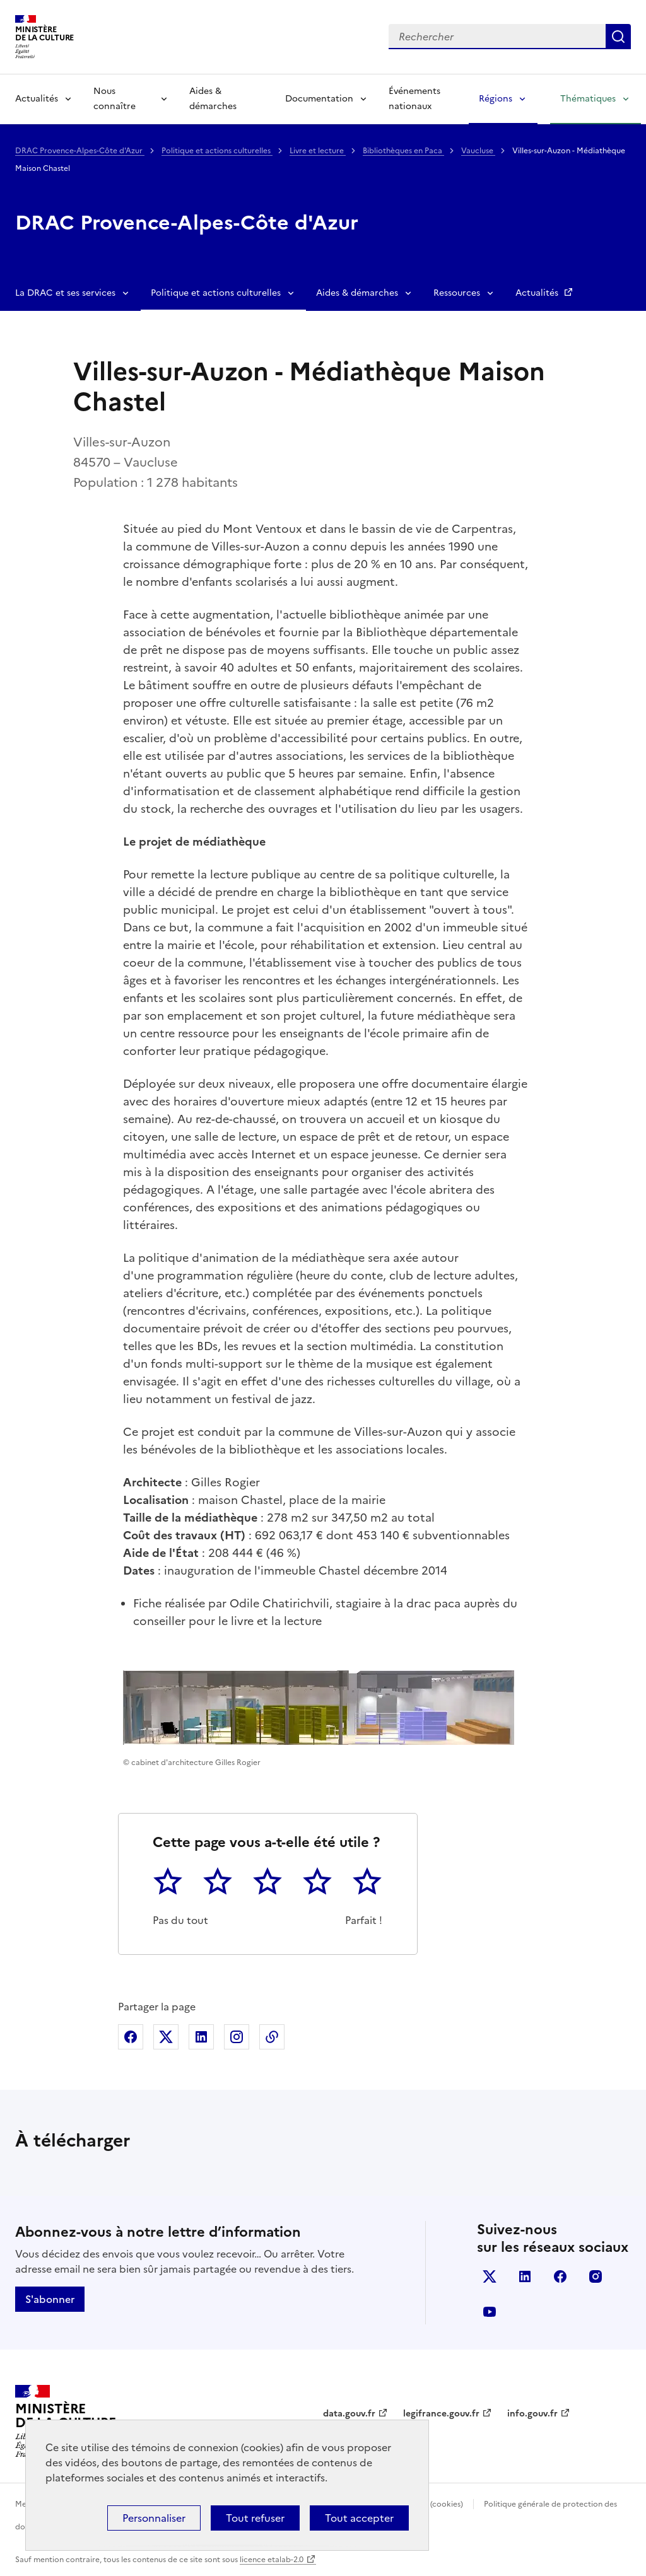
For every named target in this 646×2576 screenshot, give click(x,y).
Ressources (456, 293)
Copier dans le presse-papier (272, 2036)
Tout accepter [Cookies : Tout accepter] (359, 2518)
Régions (495, 98)
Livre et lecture (318, 150)
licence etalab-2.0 (271, 2559)
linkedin (524, 2276)
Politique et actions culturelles (217, 150)
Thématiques (588, 98)
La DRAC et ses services (65, 293)
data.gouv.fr (349, 2413)
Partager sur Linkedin (201, 2036)
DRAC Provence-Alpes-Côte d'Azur (79, 150)
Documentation (319, 98)
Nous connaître (114, 99)
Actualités (36, 98)
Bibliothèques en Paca (403, 150)
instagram (595, 2276)
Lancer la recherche (618, 36)
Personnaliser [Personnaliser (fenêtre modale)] (153, 2518)
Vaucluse (478, 150)
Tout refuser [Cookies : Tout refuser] (255, 2518)
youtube (489, 2311)
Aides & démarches (213, 99)
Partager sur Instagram (236, 2036)
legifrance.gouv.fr (441, 2413)
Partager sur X (166, 2036)
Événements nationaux (414, 99)
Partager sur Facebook (130, 2036)
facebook (560, 2276)
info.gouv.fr (532, 2413)
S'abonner (49, 2299)
